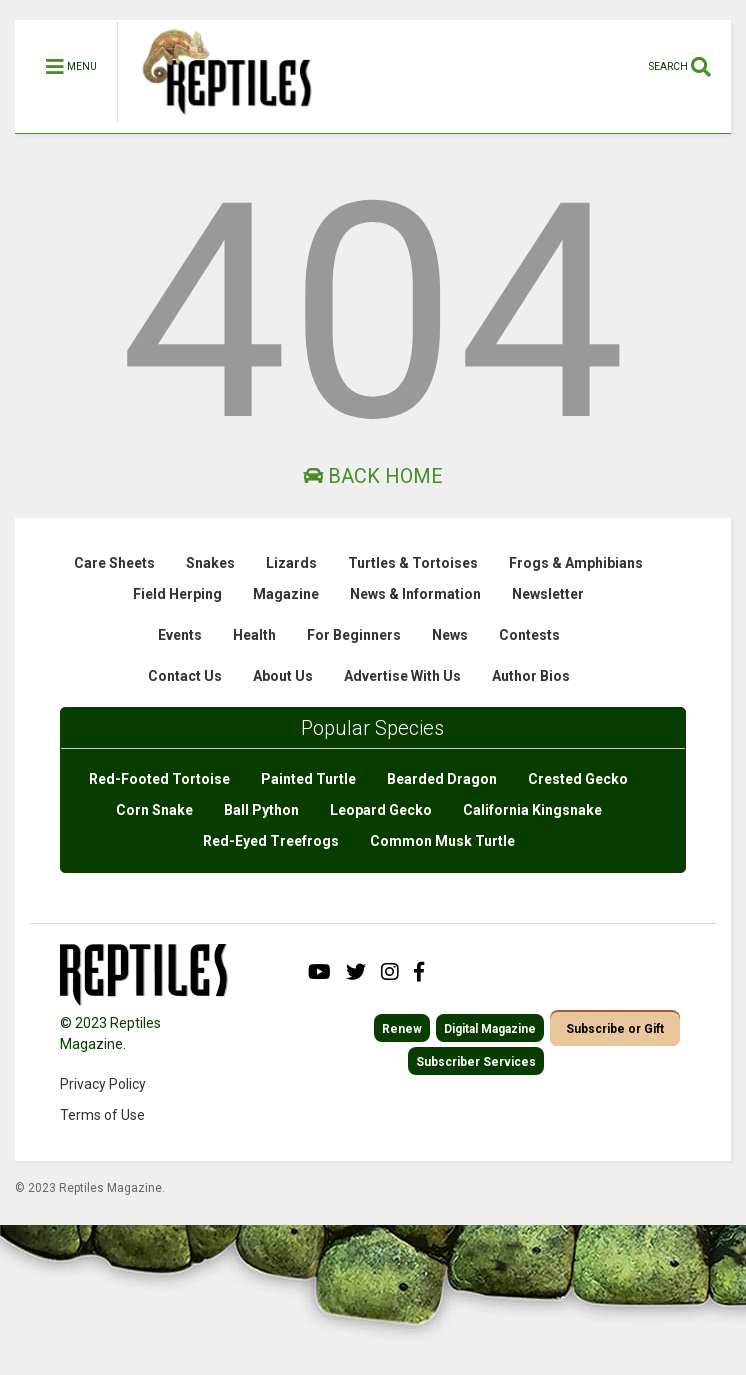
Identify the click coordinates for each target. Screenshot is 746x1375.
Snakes (210, 563)
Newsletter (548, 594)
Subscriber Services (476, 1062)
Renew (402, 1029)
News (450, 635)
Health (254, 635)
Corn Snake (154, 810)
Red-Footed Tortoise (159, 779)
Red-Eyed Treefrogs (271, 841)
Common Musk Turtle (442, 841)
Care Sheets (114, 563)
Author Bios (531, 676)
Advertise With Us (402, 676)
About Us (283, 676)
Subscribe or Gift (615, 1029)
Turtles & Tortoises (413, 563)
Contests (529, 635)
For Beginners (354, 635)
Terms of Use (102, 1115)
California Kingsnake (532, 810)
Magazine (286, 594)
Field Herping (177, 594)
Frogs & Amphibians (576, 563)
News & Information (415, 594)
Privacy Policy (103, 1084)
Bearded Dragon (442, 779)
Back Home (373, 476)
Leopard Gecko (381, 810)
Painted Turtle (308, 779)
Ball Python (261, 810)
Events (180, 635)
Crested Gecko (578, 779)
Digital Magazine (490, 1029)
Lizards (291, 563)
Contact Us (185, 676)
